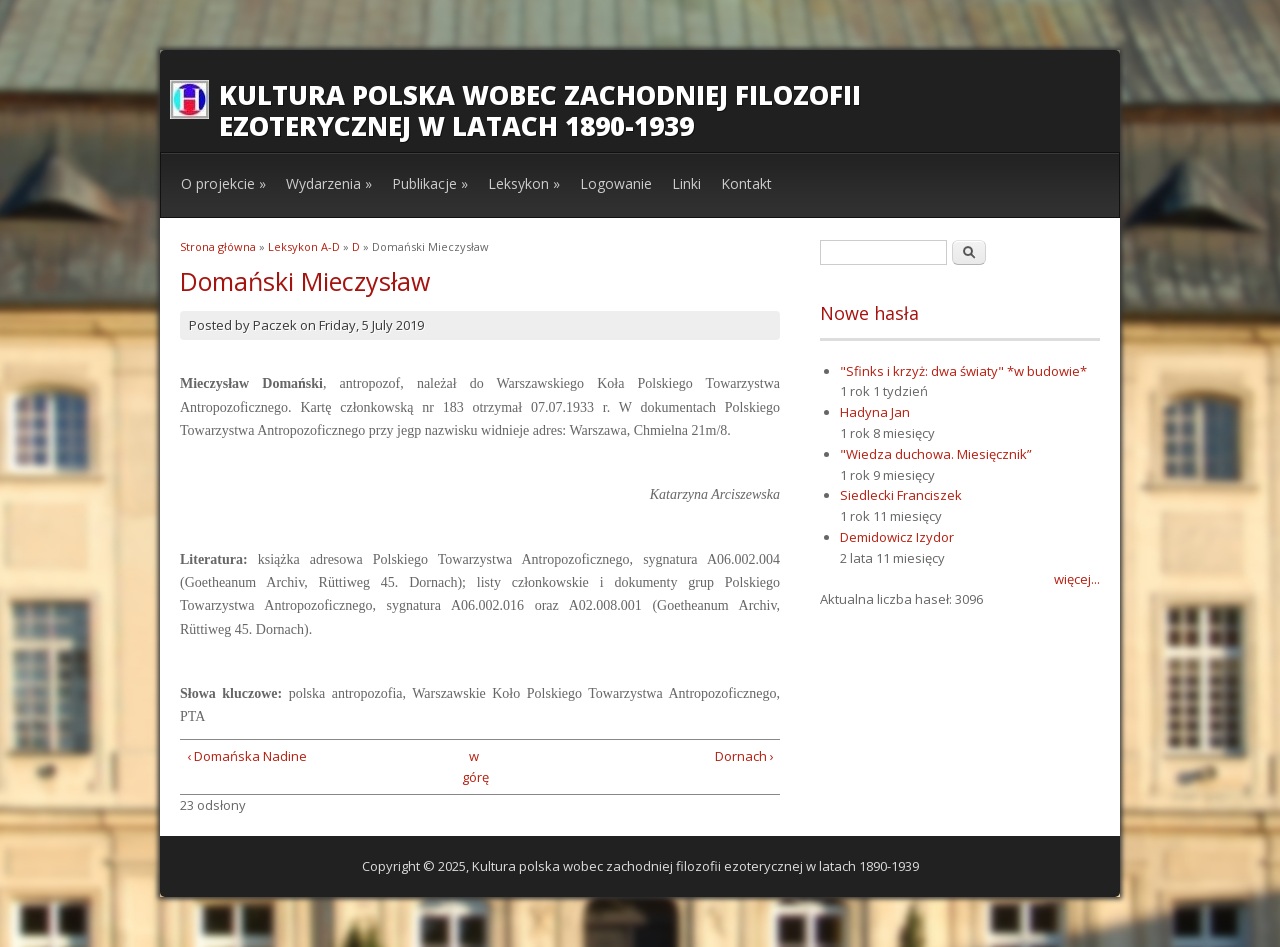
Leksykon (524, 183)
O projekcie (223, 183)
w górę (473, 766)
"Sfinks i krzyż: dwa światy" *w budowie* (963, 371)
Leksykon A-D (304, 246)
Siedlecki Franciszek (901, 495)
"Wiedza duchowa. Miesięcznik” (936, 454)
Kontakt (746, 183)
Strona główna (218, 246)
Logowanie (616, 183)
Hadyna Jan (875, 412)
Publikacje (430, 183)
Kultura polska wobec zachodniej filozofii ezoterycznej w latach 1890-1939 (540, 110)
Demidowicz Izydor (897, 537)
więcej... (1077, 579)
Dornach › (744, 756)
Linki (686, 183)
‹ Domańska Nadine (247, 756)
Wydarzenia (329, 183)
